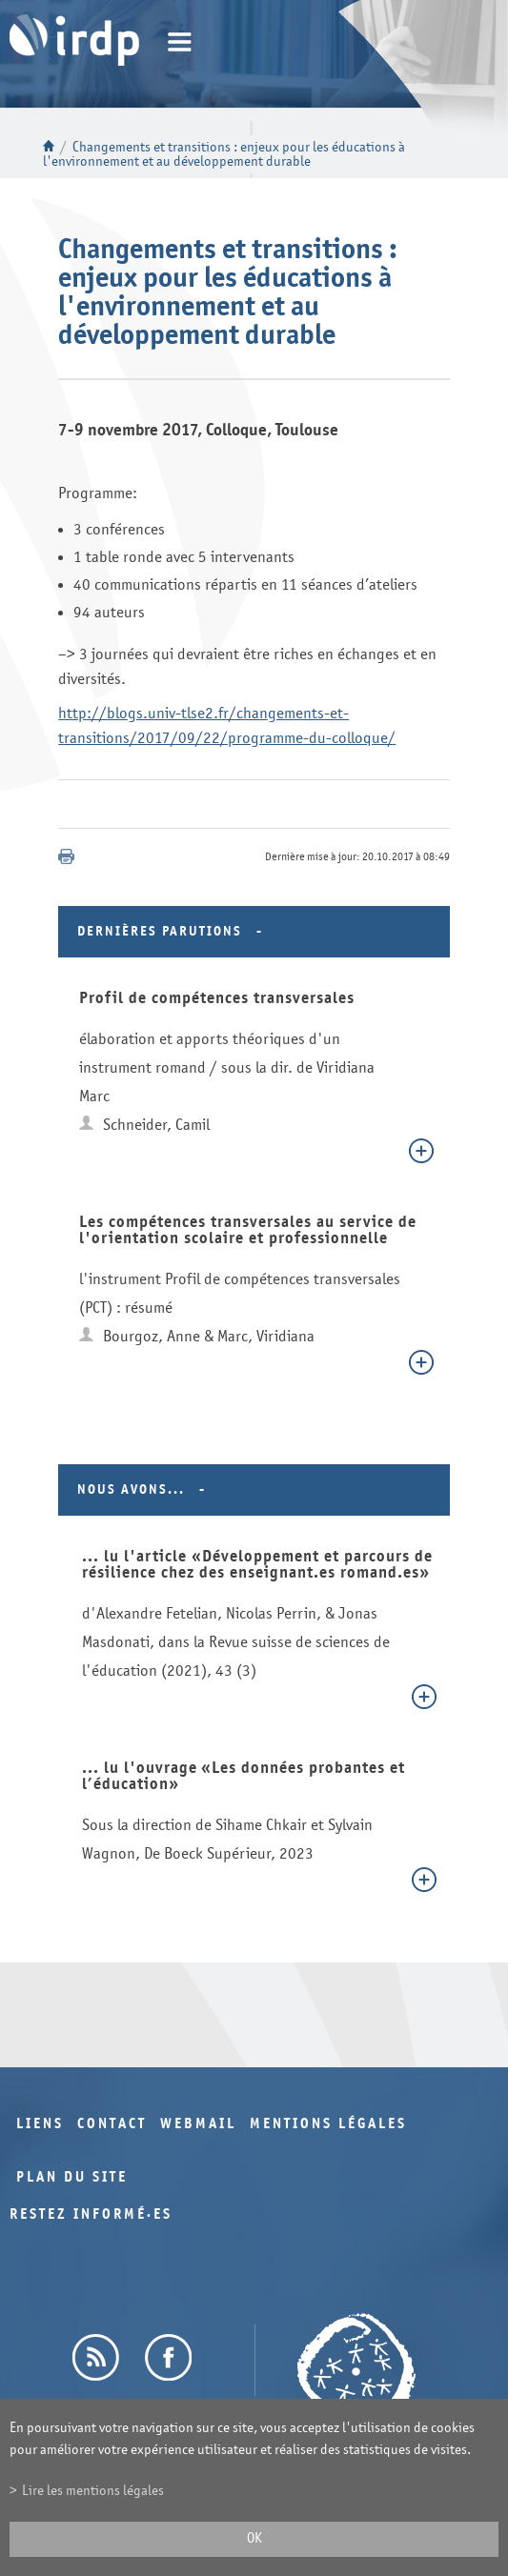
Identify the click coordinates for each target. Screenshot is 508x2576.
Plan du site (72, 2177)
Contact (112, 2124)
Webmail (198, 2124)
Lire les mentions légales (93, 2491)
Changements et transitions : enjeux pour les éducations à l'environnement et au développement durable (224, 154)
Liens (40, 2124)
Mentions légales (328, 2124)
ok (254, 2538)
